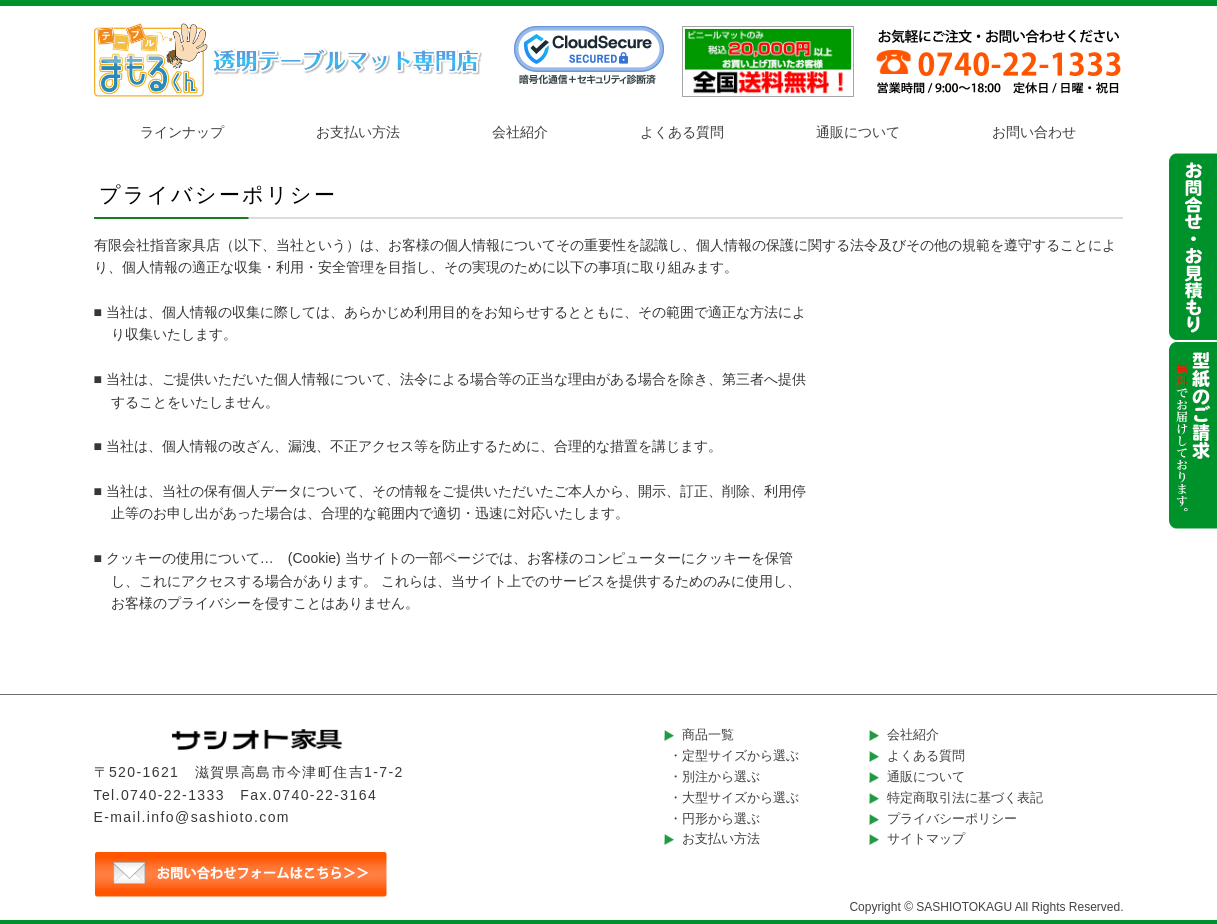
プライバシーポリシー (952, 818)
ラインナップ (182, 132)
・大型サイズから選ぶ (734, 797)
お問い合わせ (1034, 132)
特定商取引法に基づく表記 (965, 797)
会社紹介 (520, 132)
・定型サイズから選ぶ (734, 755)
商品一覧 (708, 734)
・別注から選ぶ (714, 776)
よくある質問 (682, 132)
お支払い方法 (358, 132)
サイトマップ (926, 838)
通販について (858, 132)
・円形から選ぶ (714, 818)
